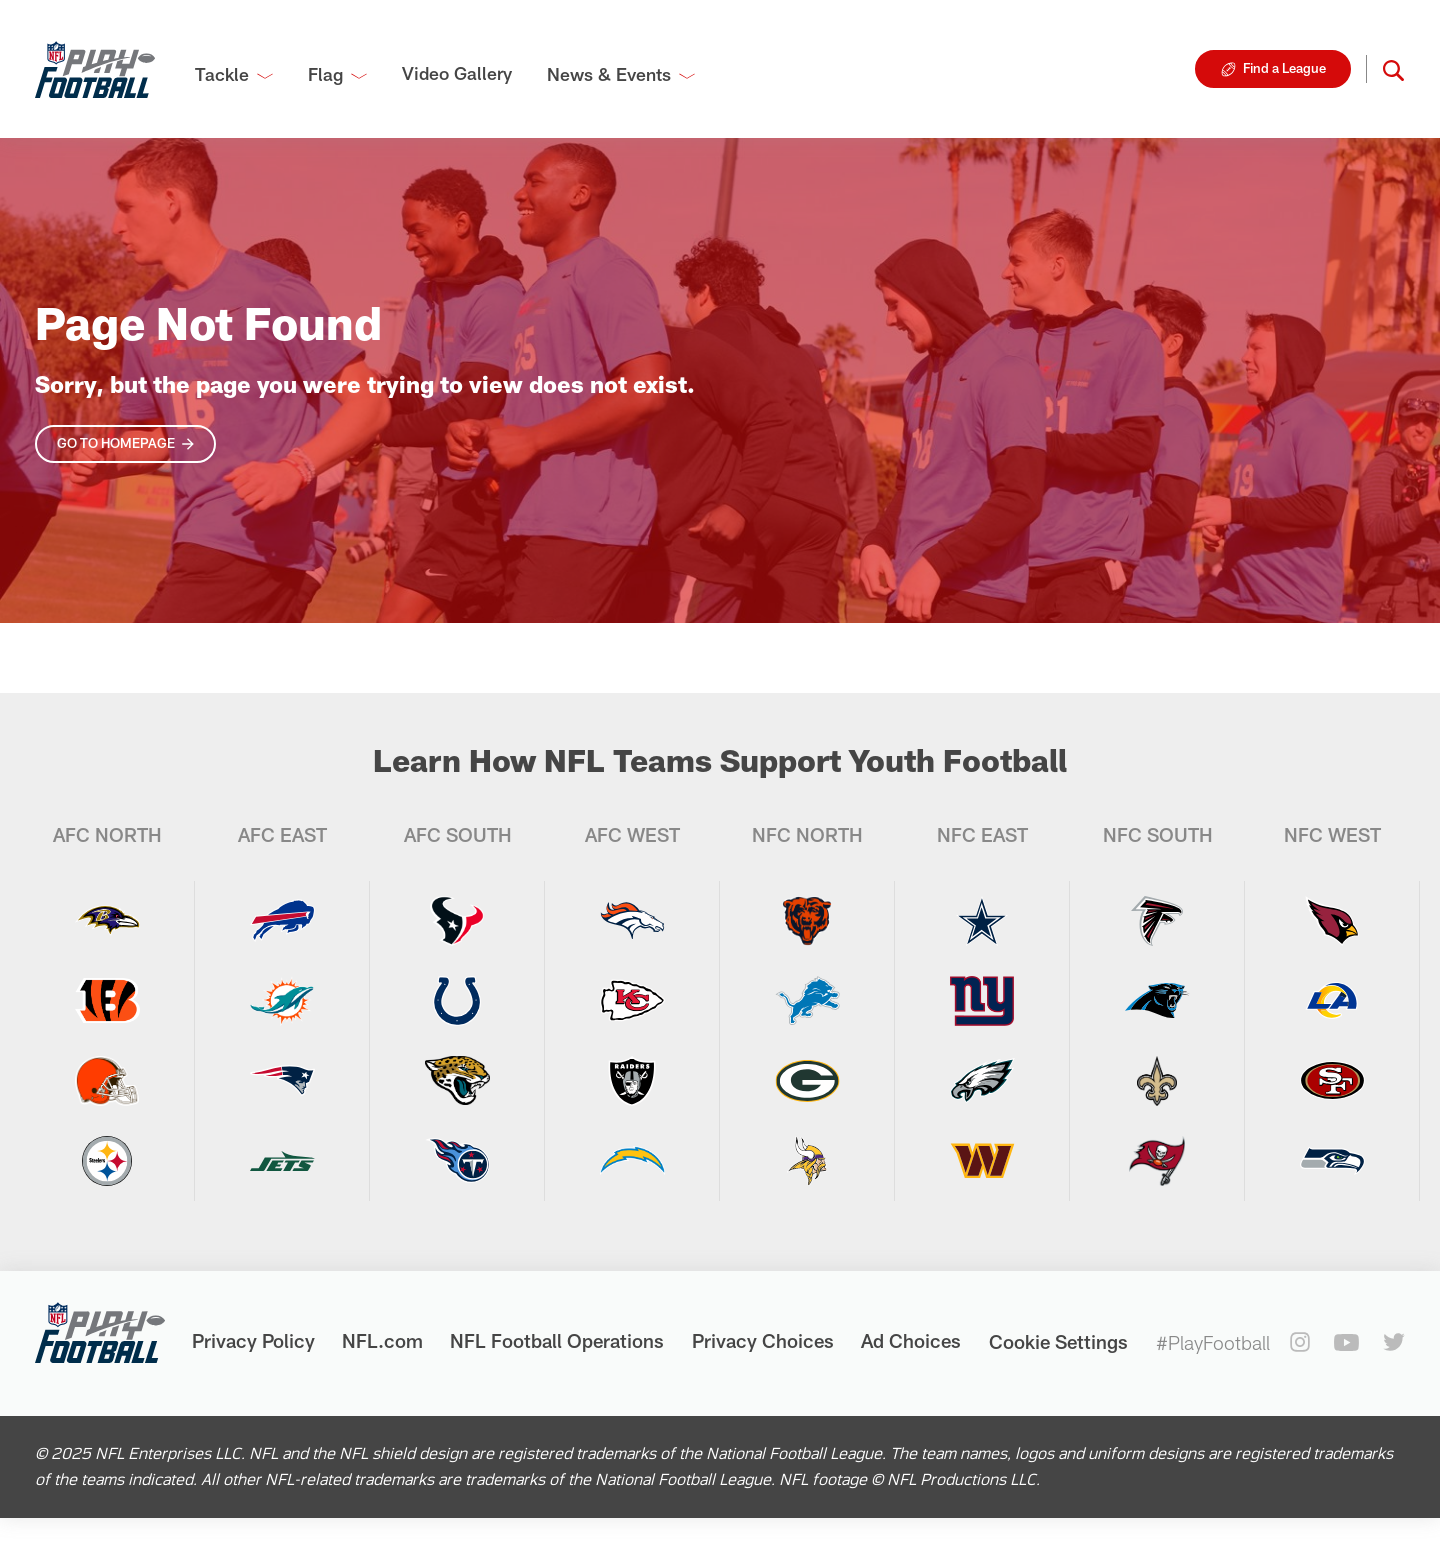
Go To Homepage (116, 443)
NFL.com (382, 1340)
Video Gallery (457, 73)
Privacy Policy (253, 1340)
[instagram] (1300, 1342)
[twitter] (1394, 1342)
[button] (1393, 69)
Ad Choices (911, 1340)
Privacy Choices (763, 1340)
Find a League (1284, 68)
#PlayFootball (1213, 1342)
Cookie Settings (1058, 1341)
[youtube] (1346, 1342)
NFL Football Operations (557, 1340)
